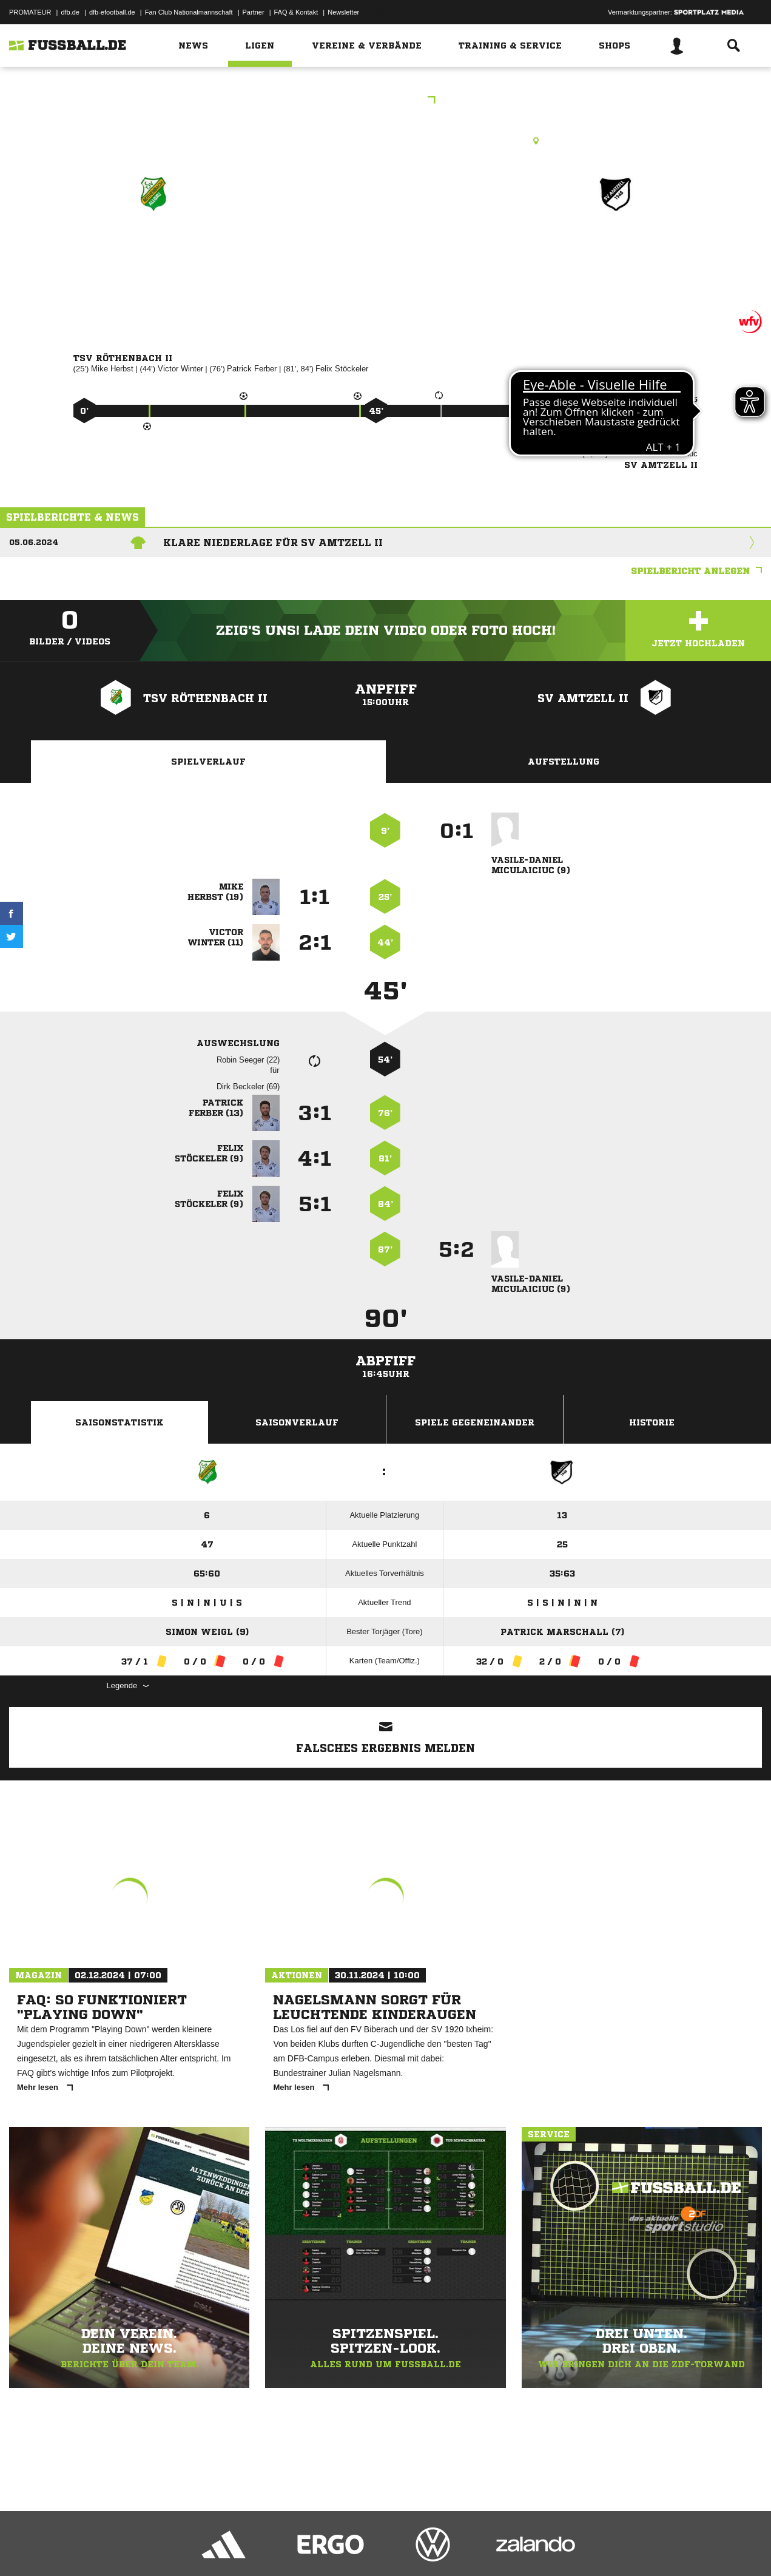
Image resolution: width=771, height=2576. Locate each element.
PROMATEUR (30, 12)
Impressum (25, 2547)
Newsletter (343, 12)
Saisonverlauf (296, 1422)
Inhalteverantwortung (290, 2547)
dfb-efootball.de (112, 12)
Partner (253, 12)
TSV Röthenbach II (152, 246)
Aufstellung (563, 761)
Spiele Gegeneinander (474, 1422)
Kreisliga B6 (386, 101)
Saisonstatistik (119, 1422)
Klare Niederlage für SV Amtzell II (273, 542)
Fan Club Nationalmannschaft (189, 12)
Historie (652, 1422)
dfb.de (70, 12)
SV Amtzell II (616, 246)
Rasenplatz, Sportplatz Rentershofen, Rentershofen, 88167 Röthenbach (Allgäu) (385, 140)
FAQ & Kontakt (296, 12)
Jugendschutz (226, 2547)
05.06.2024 (33, 542)
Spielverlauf (208, 761)
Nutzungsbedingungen (161, 2547)
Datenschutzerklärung (85, 2547)
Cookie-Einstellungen (364, 2547)
